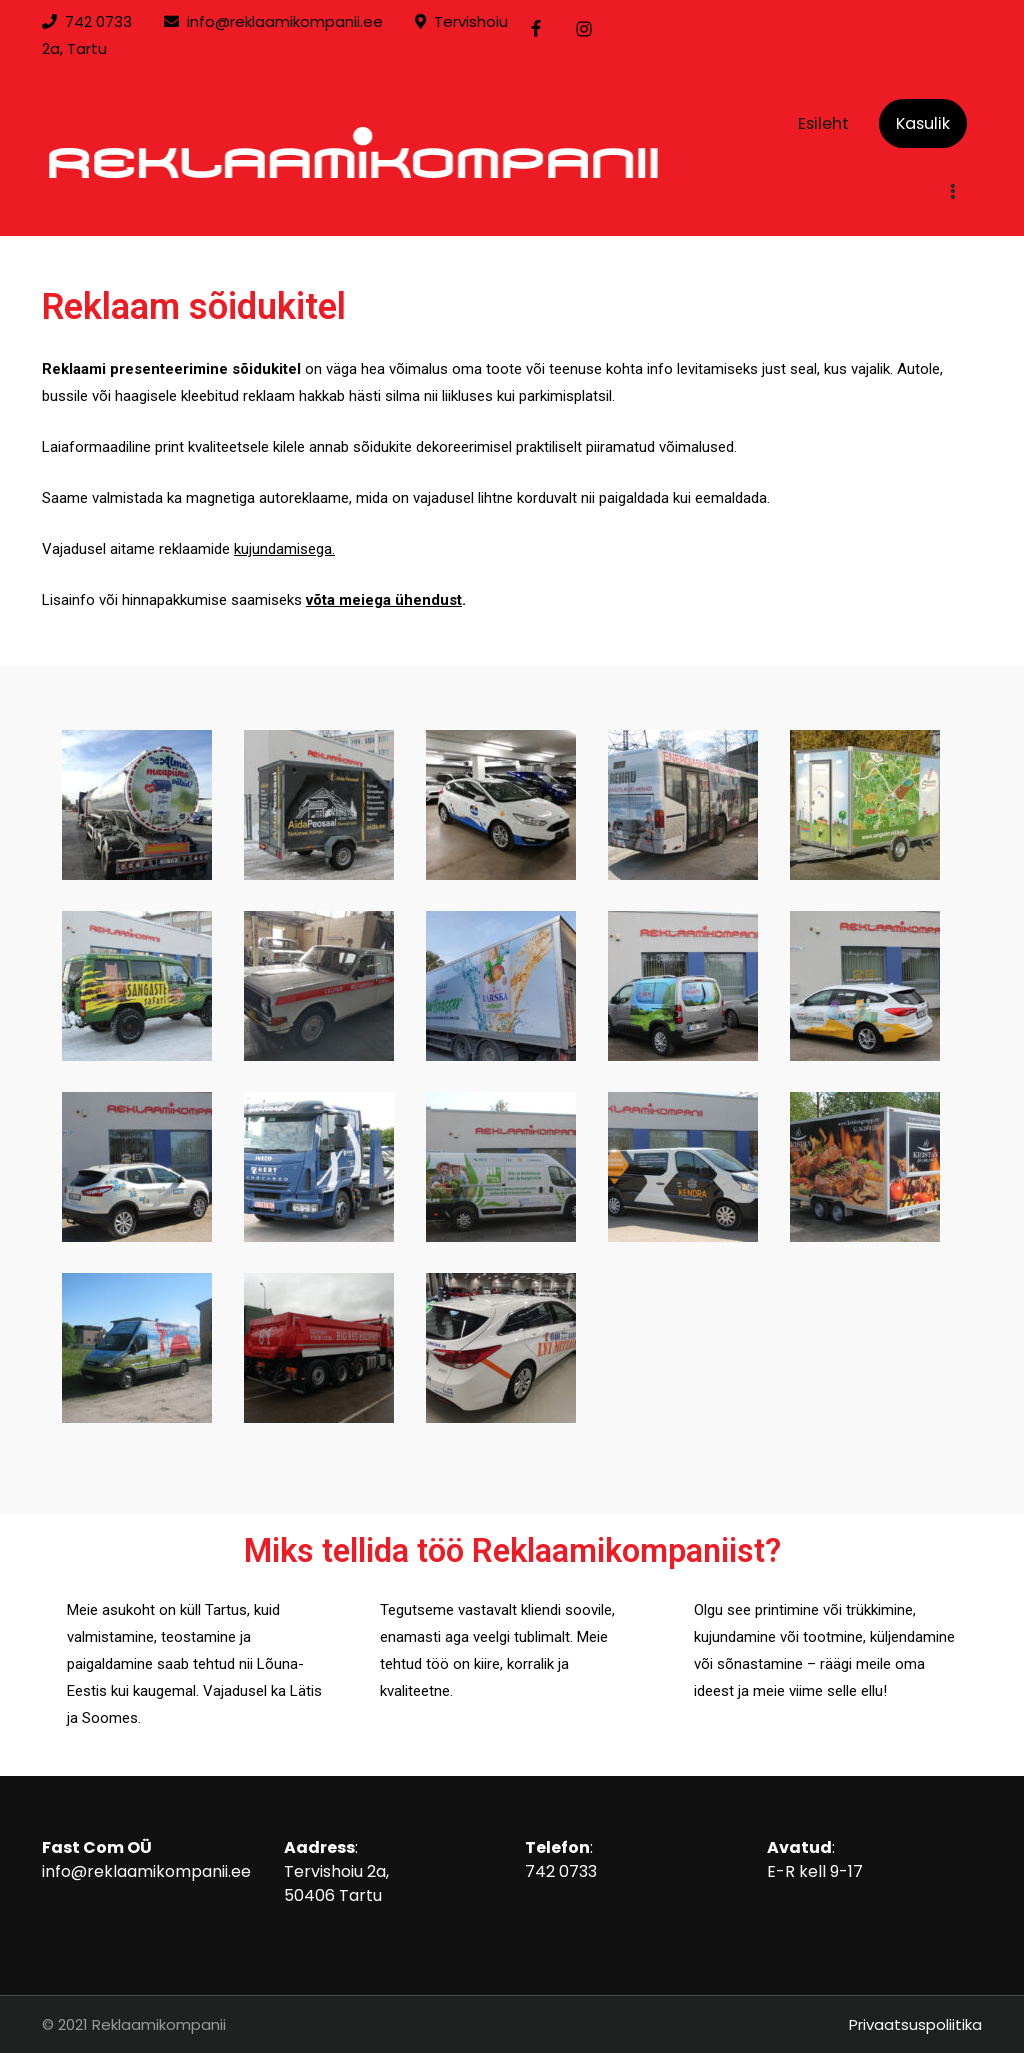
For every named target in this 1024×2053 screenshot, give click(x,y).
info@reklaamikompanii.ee (146, 1871)
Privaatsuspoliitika (915, 2024)
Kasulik (923, 123)
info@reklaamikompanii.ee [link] (285, 21)
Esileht (823, 123)
